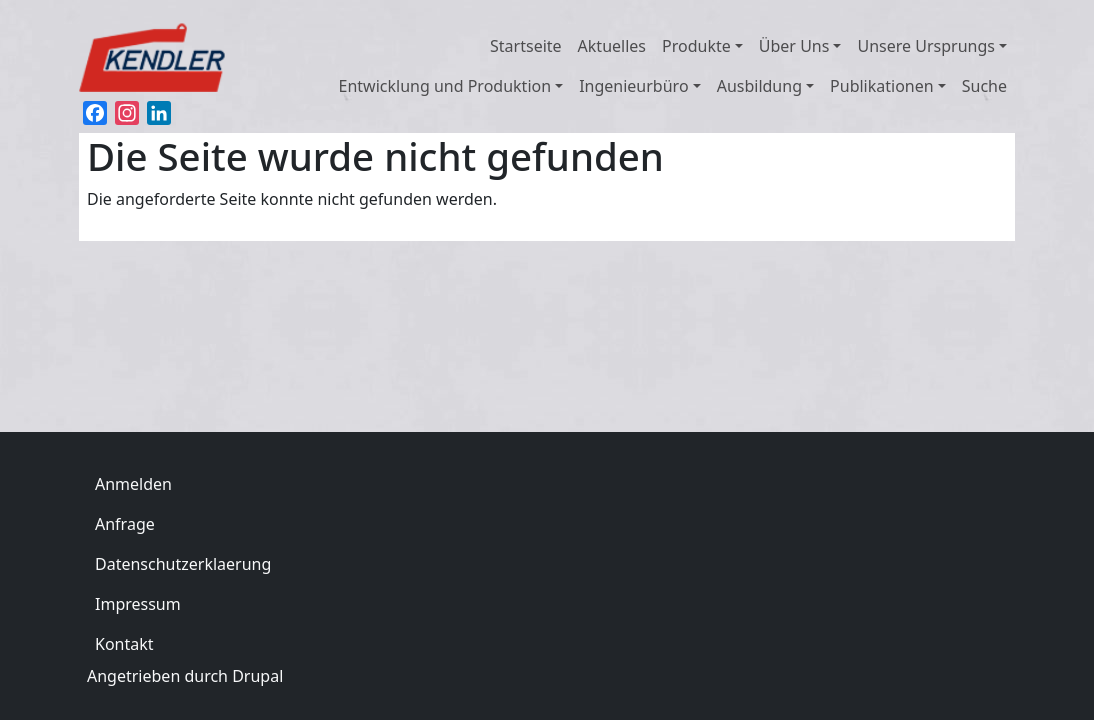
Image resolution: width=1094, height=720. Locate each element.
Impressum (138, 604)
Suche (984, 86)
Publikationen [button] (882, 86)
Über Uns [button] (794, 46)
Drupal (257, 676)
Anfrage (125, 524)
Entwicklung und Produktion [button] (445, 86)
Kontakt (124, 644)
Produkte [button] (696, 46)
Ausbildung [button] (759, 86)
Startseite (526, 46)
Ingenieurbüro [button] (633, 86)
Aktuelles (612, 46)
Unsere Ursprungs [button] (925, 46)
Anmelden (133, 484)
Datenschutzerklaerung (183, 564)
